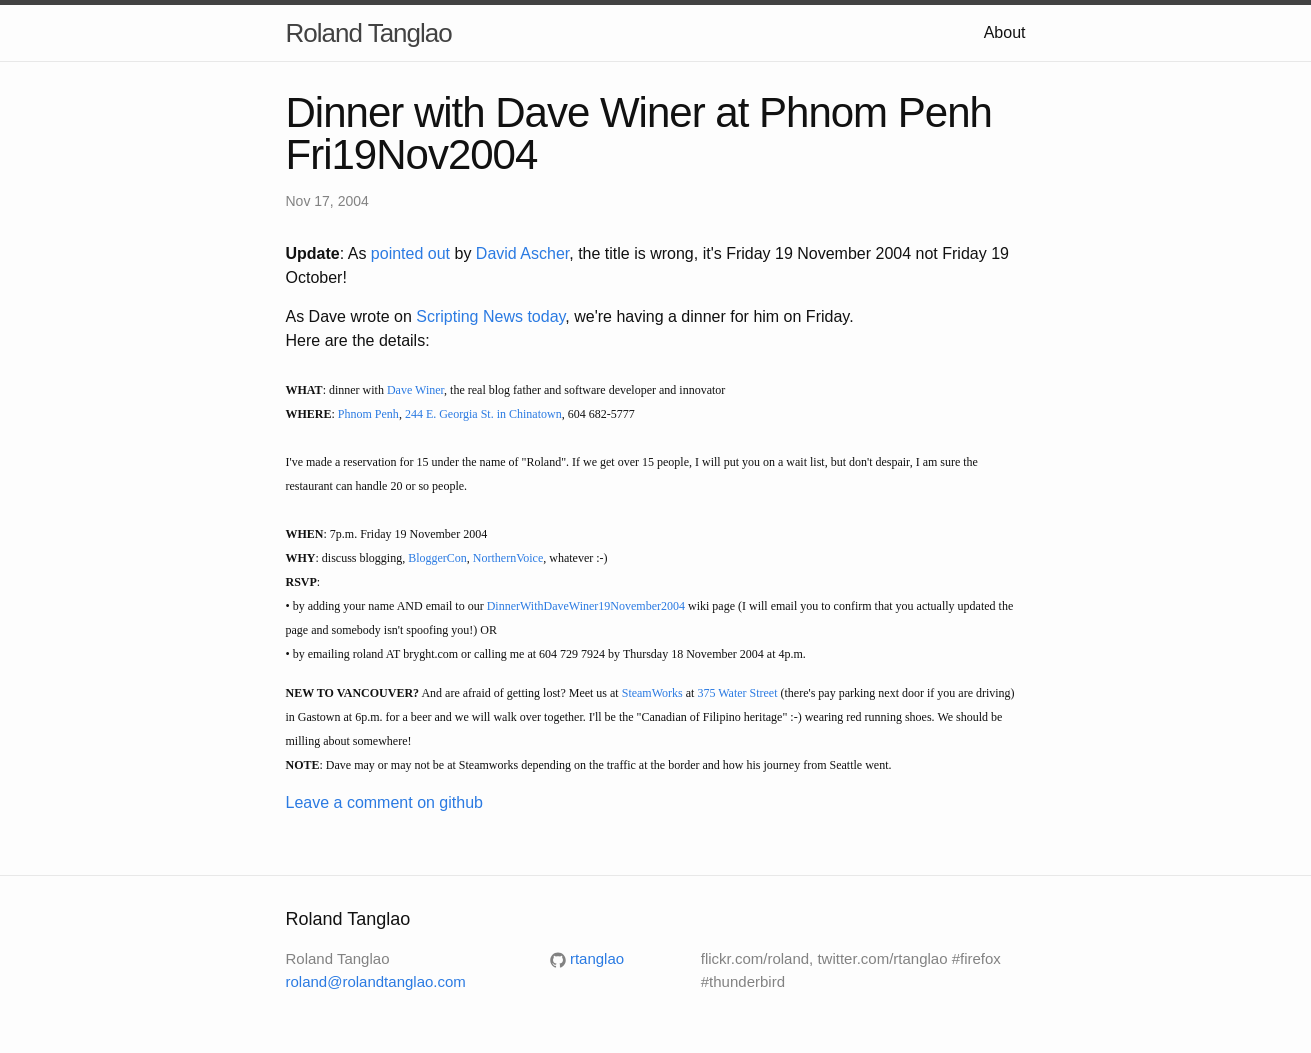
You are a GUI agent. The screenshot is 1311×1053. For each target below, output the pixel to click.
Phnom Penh (368, 414)
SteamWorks (652, 693)
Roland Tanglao (369, 33)
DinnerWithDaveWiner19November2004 (586, 606)
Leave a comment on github (384, 802)
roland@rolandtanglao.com (376, 981)
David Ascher (522, 253)
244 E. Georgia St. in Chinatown (483, 414)
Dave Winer (415, 390)
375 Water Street (737, 693)
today (546, 316)
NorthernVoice (508, 558)
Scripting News (469, 316)
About (1005, 32)
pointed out (410, 253)
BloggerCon (437, 558)
